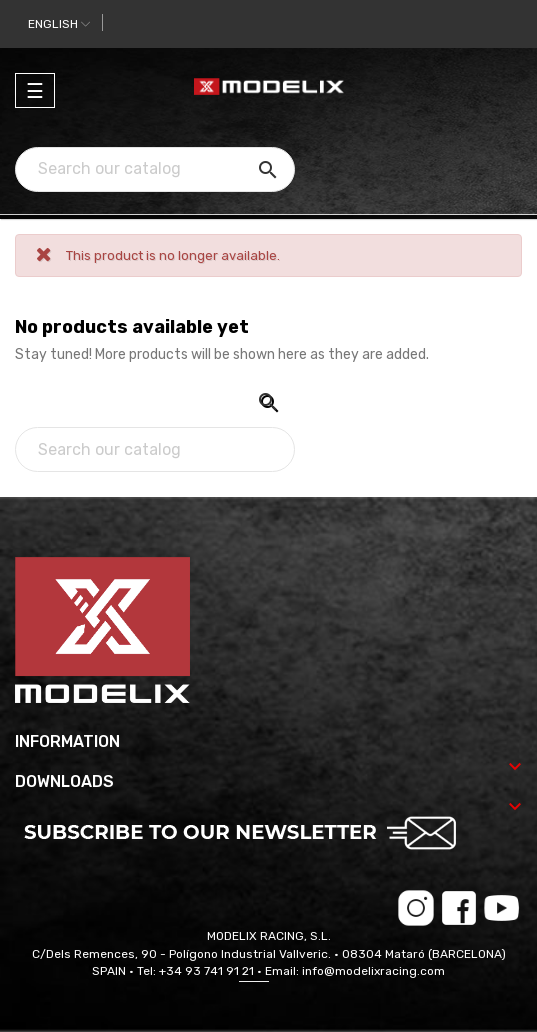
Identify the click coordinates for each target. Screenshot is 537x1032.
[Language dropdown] (59, 24)
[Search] (155, 169)
